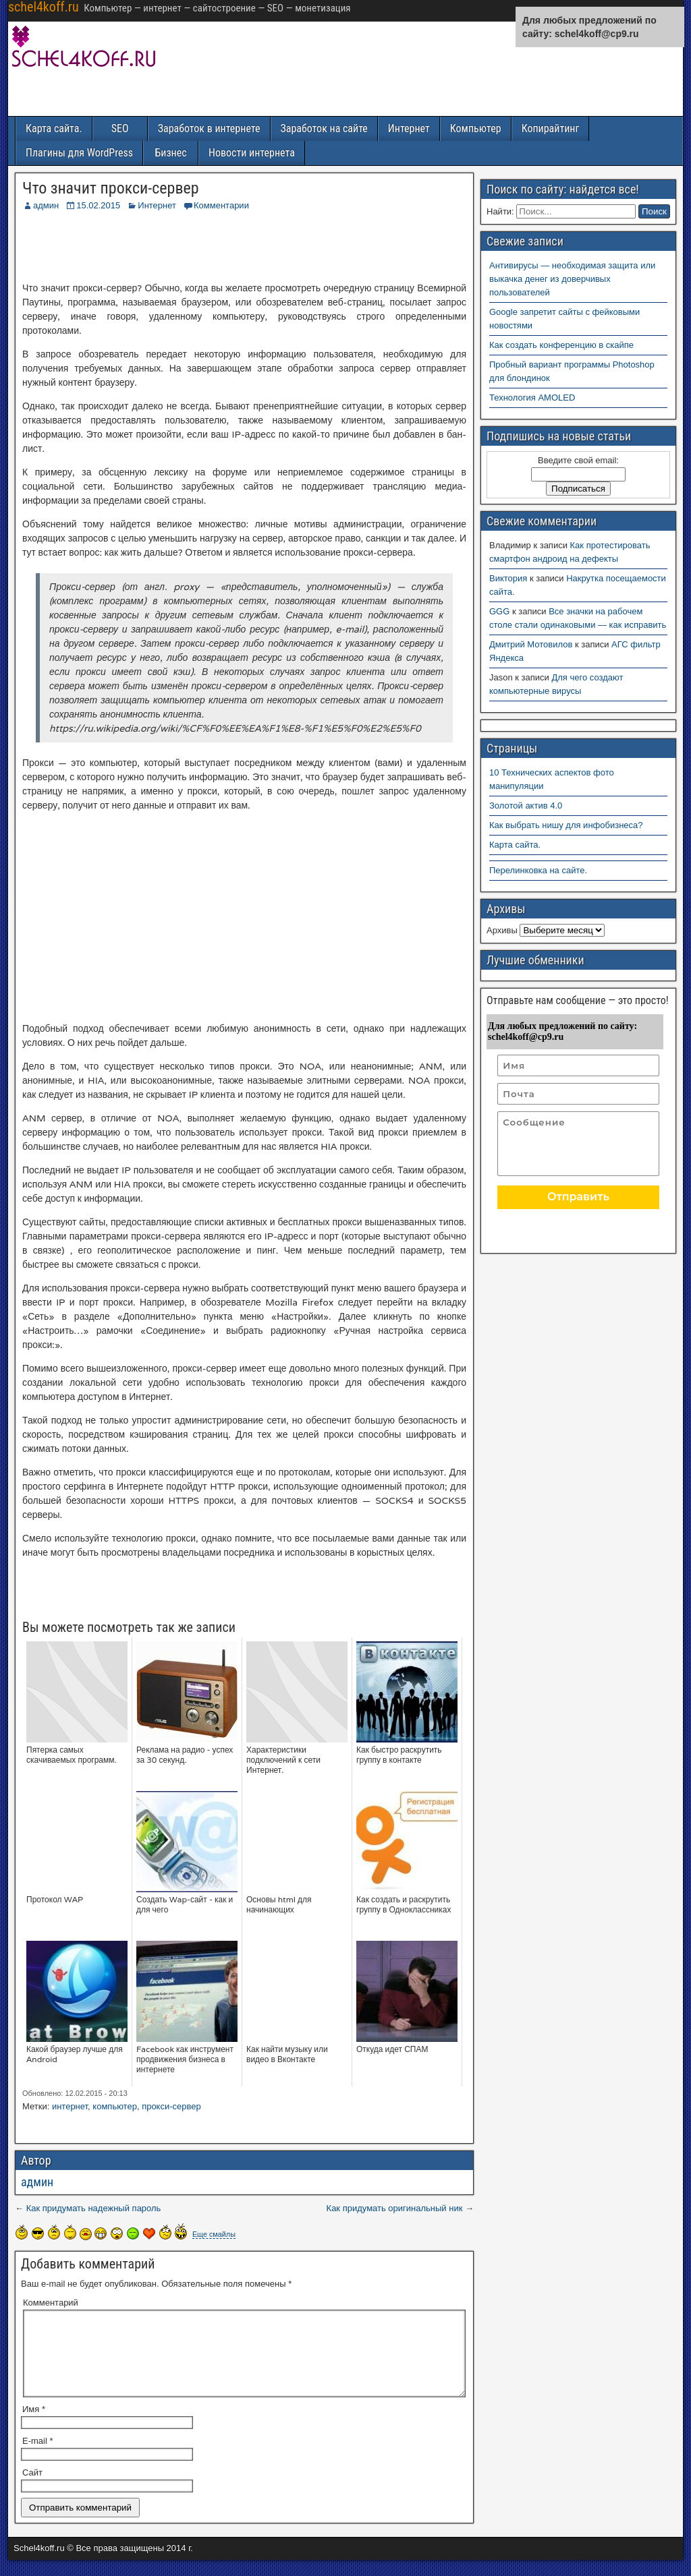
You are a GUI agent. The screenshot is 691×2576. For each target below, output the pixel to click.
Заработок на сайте (324, 128)
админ (46, 205)
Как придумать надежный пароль (93, 2208)
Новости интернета (252, 152)
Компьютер (475, 128)
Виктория (508, 578)
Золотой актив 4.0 (525, 805)
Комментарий (50, 2302)
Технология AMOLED (532, 397)
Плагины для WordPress (79, 152)
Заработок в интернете (209, 128)
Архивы (502, 930)
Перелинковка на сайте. (538, 870)
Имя (33, 2425)
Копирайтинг (551, 128)
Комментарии (221, 205)
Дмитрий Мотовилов (530, 644)
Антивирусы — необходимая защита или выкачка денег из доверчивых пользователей (572, 278)
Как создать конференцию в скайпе (561, 345)
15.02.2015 (98, 205)
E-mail (37, 2457)
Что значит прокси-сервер (110, 188)
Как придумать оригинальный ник (395, 2208)
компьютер (114, 2106)
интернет (70, 2106)
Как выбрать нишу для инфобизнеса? (566, 825)
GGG (499, 611)
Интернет (409, 128)
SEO (120, 128)
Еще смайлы (214, 2234)
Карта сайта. (54, 128)
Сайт (32, 2489)
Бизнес (170, 152)
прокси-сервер (171, 2106)
